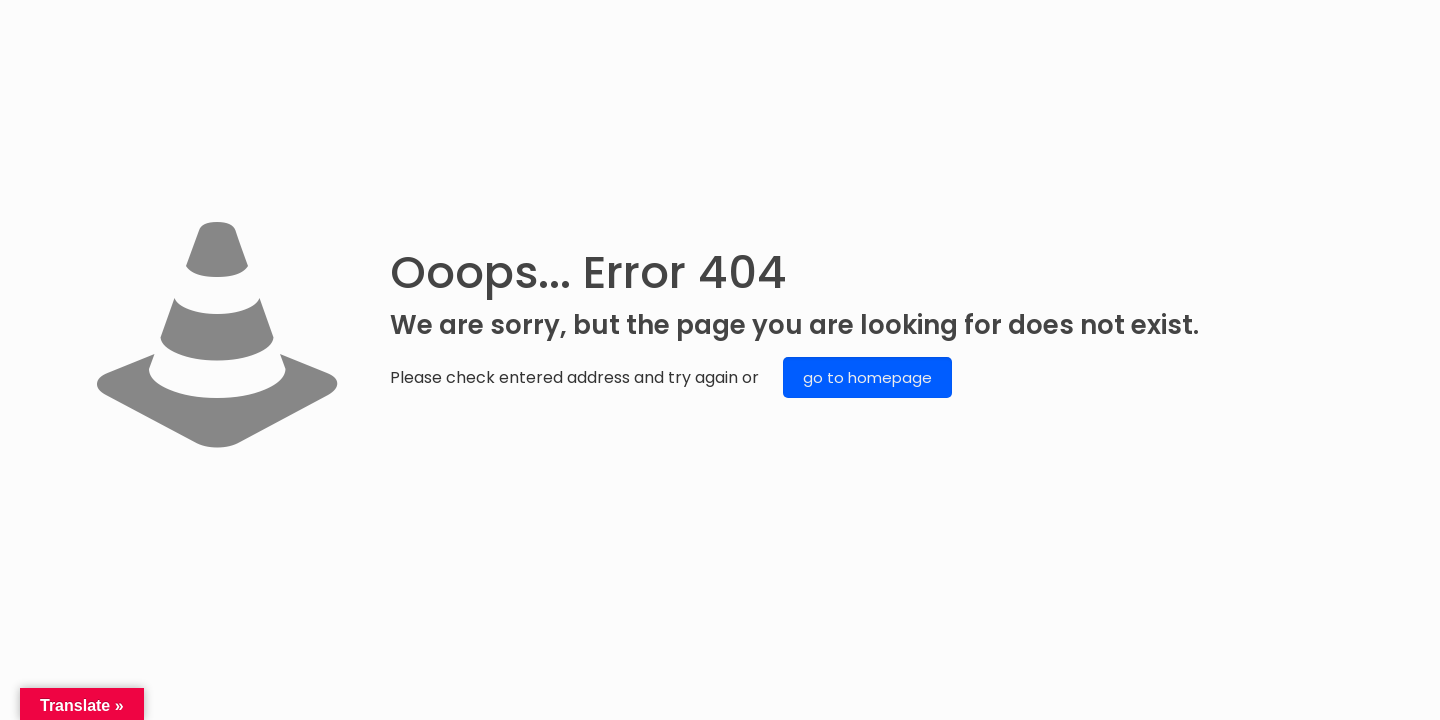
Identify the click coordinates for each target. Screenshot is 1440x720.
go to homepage (867, 377)
